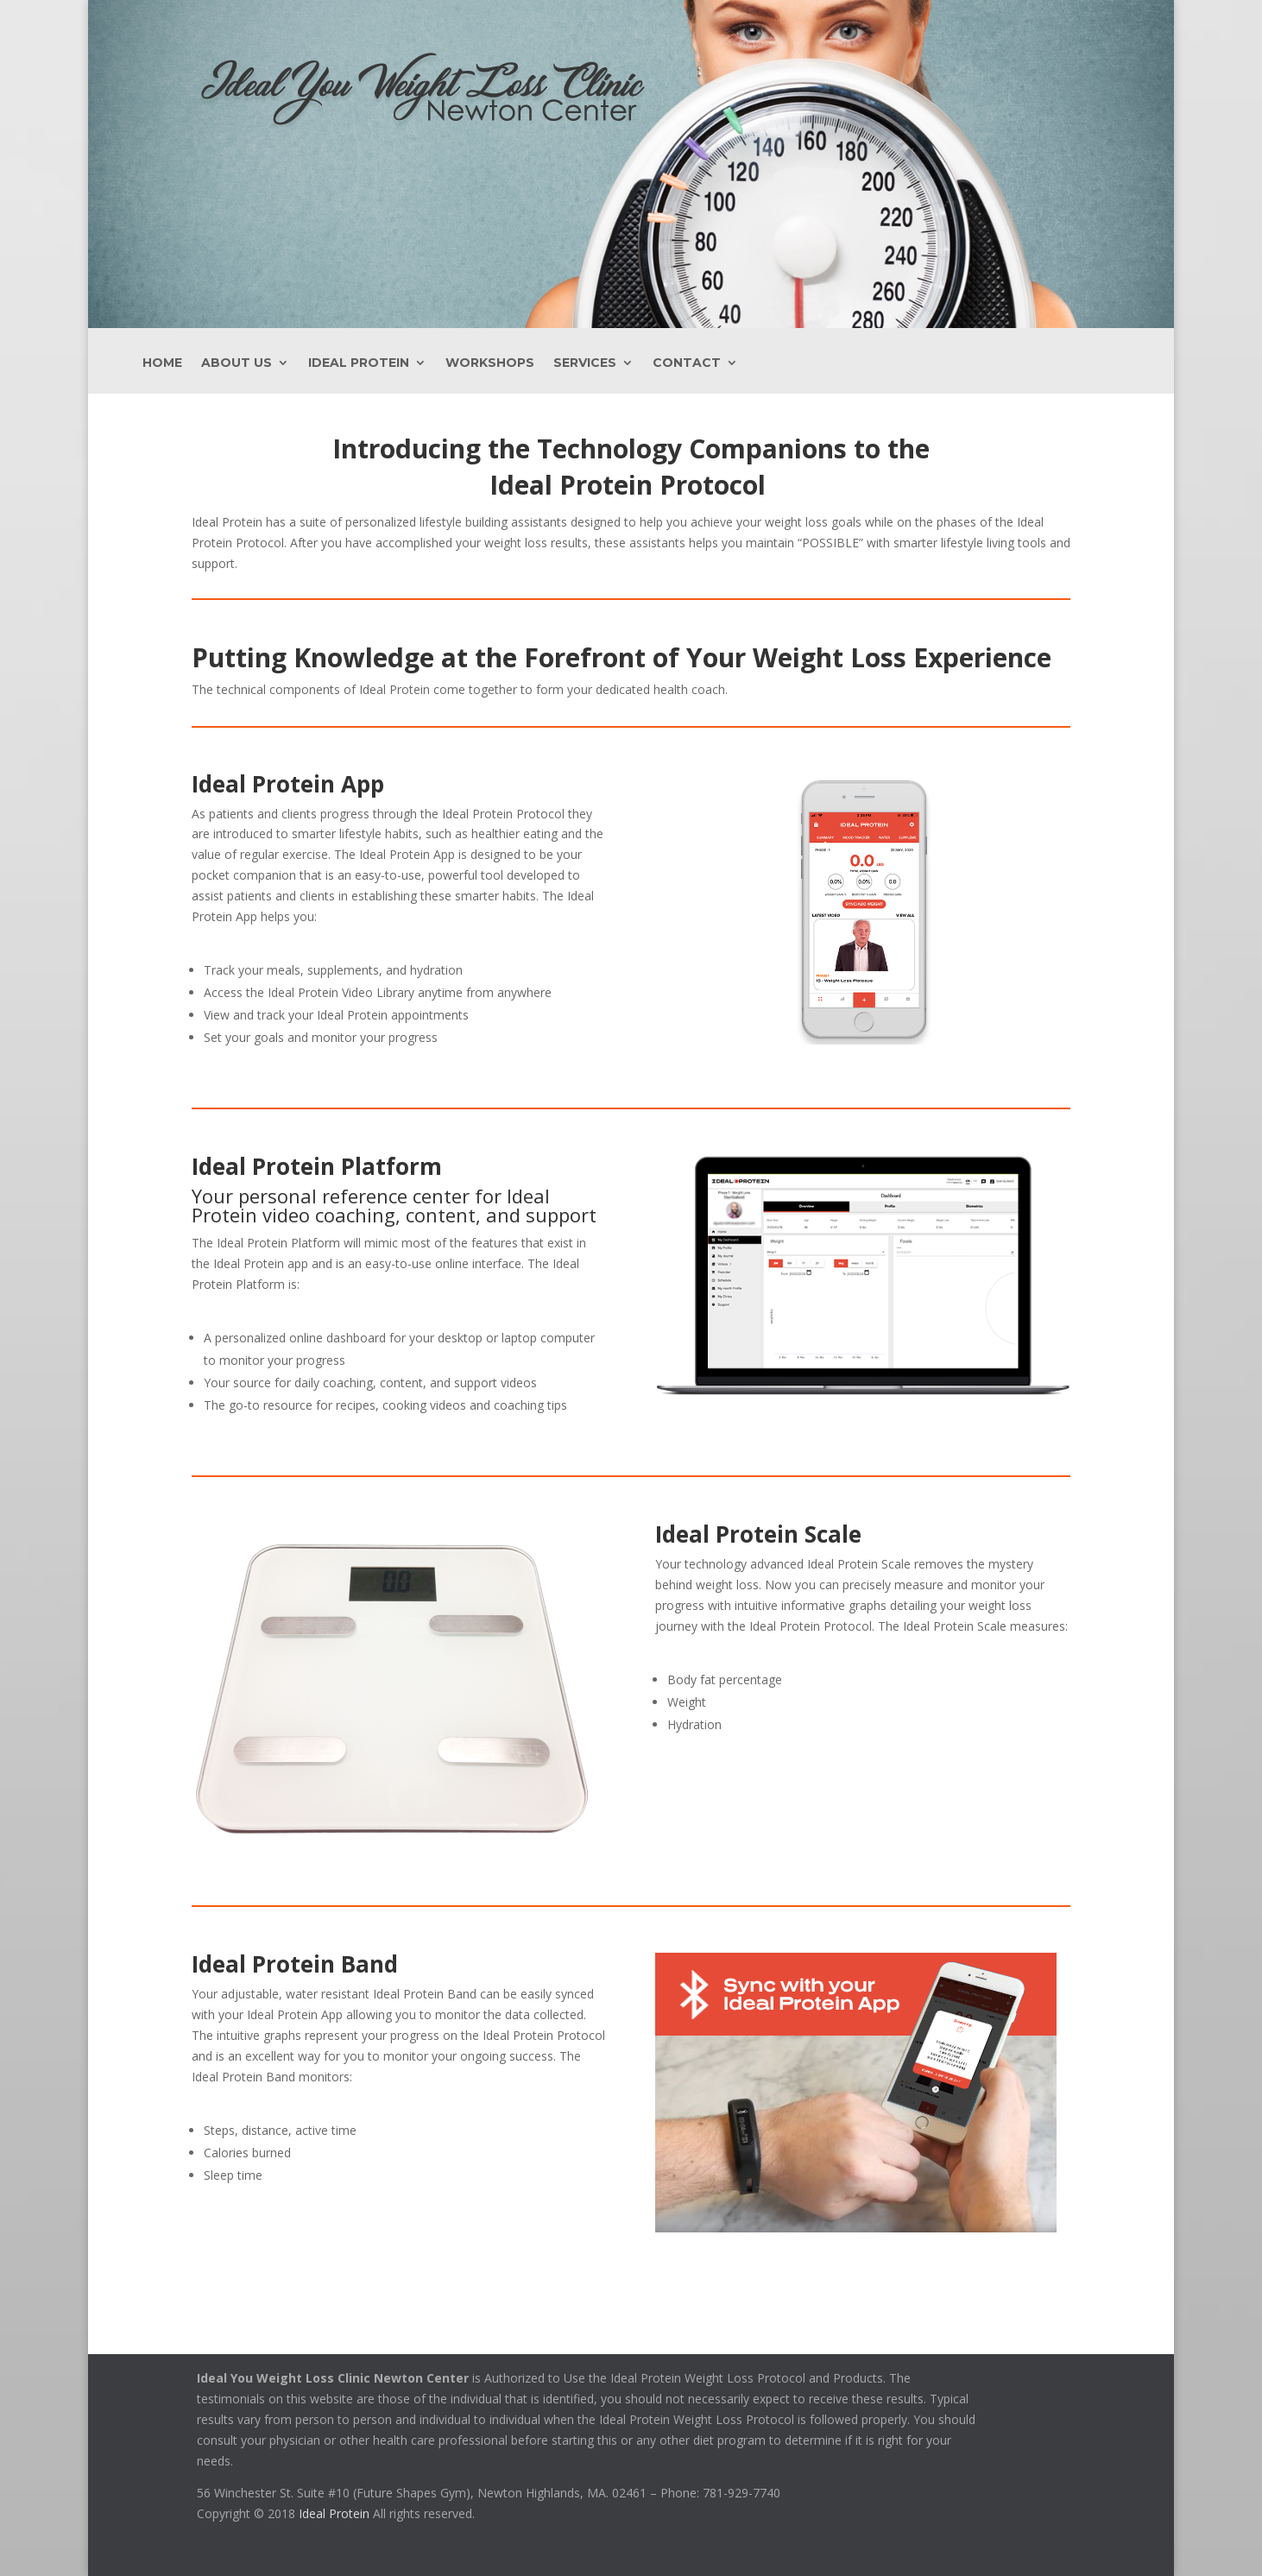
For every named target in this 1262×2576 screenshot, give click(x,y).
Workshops (489, 363)
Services (584, 363)
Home (162, 363)
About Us (236, 363)
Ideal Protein (358, 363)
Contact (687, 363)
